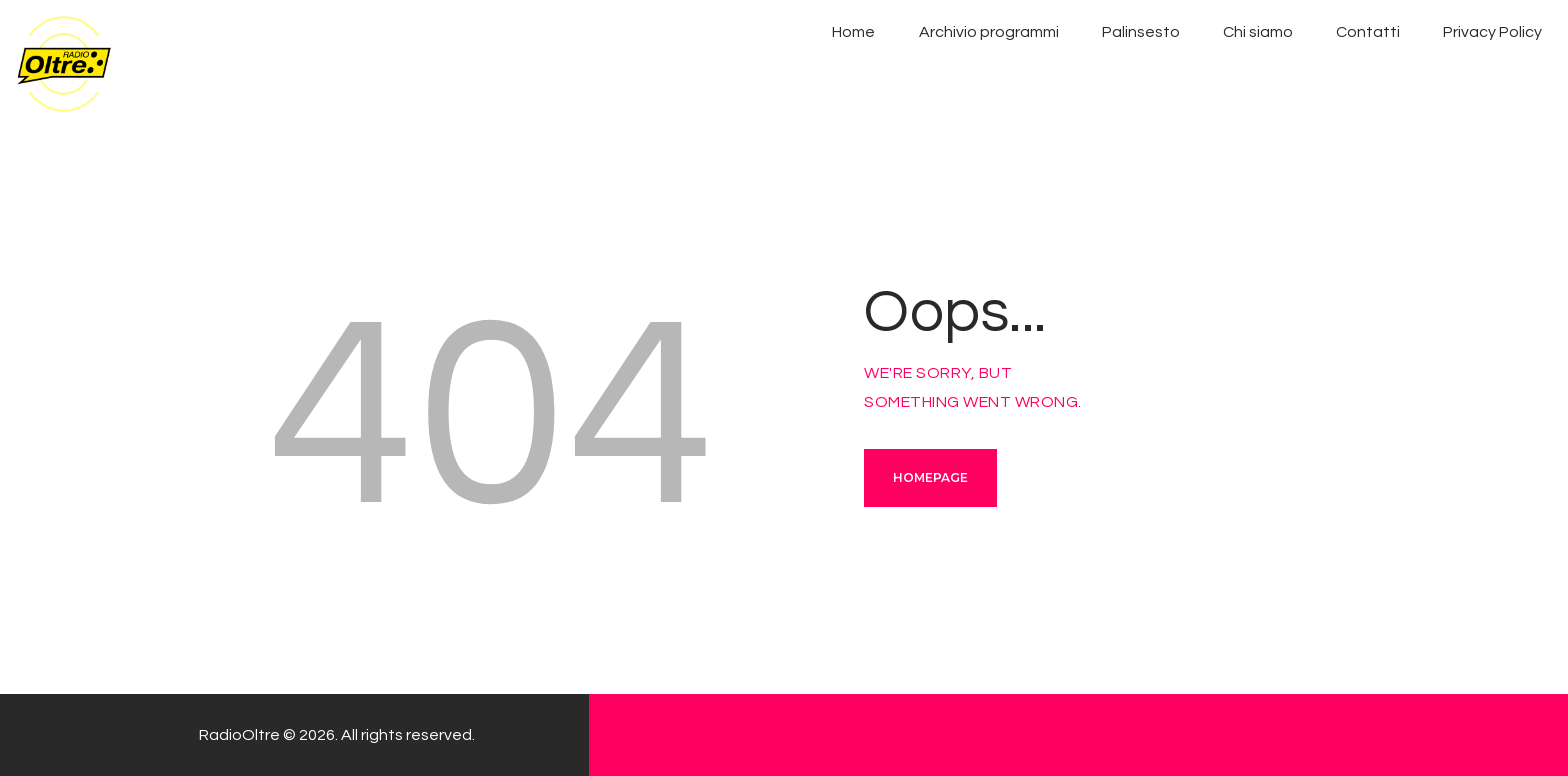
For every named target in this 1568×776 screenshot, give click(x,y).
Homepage (930, 477)
